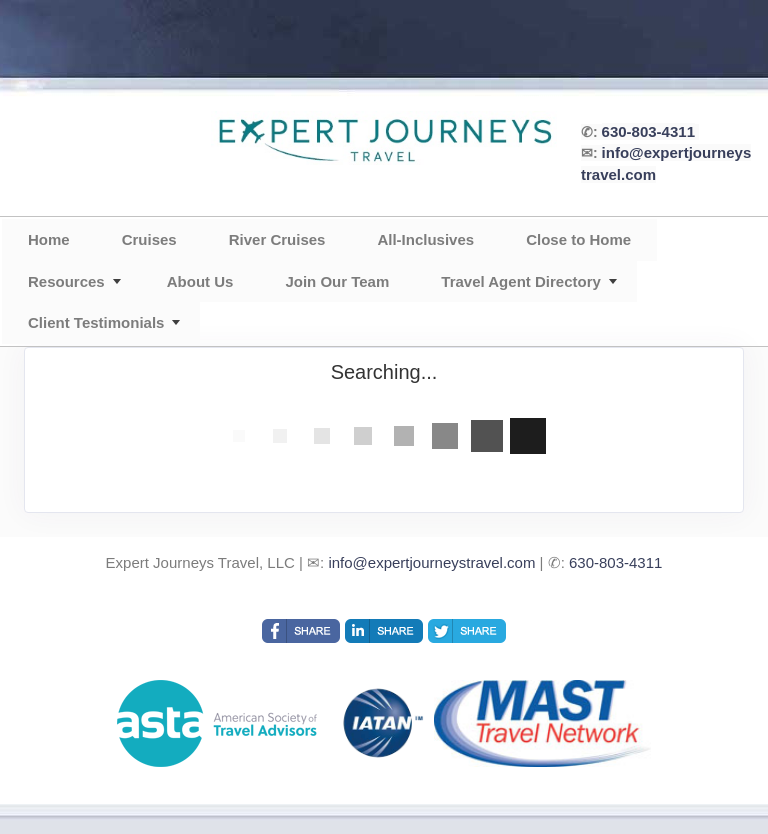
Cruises (149, 239)
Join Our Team (337, 281)
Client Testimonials (96, 322)
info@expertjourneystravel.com (431, 562)
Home (49, 239)
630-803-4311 (648, 131)
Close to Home (578, 239)
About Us (200, 281)
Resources (66, 281)
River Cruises (277, 239)
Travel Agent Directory (521, 281)
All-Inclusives (425, 239)
